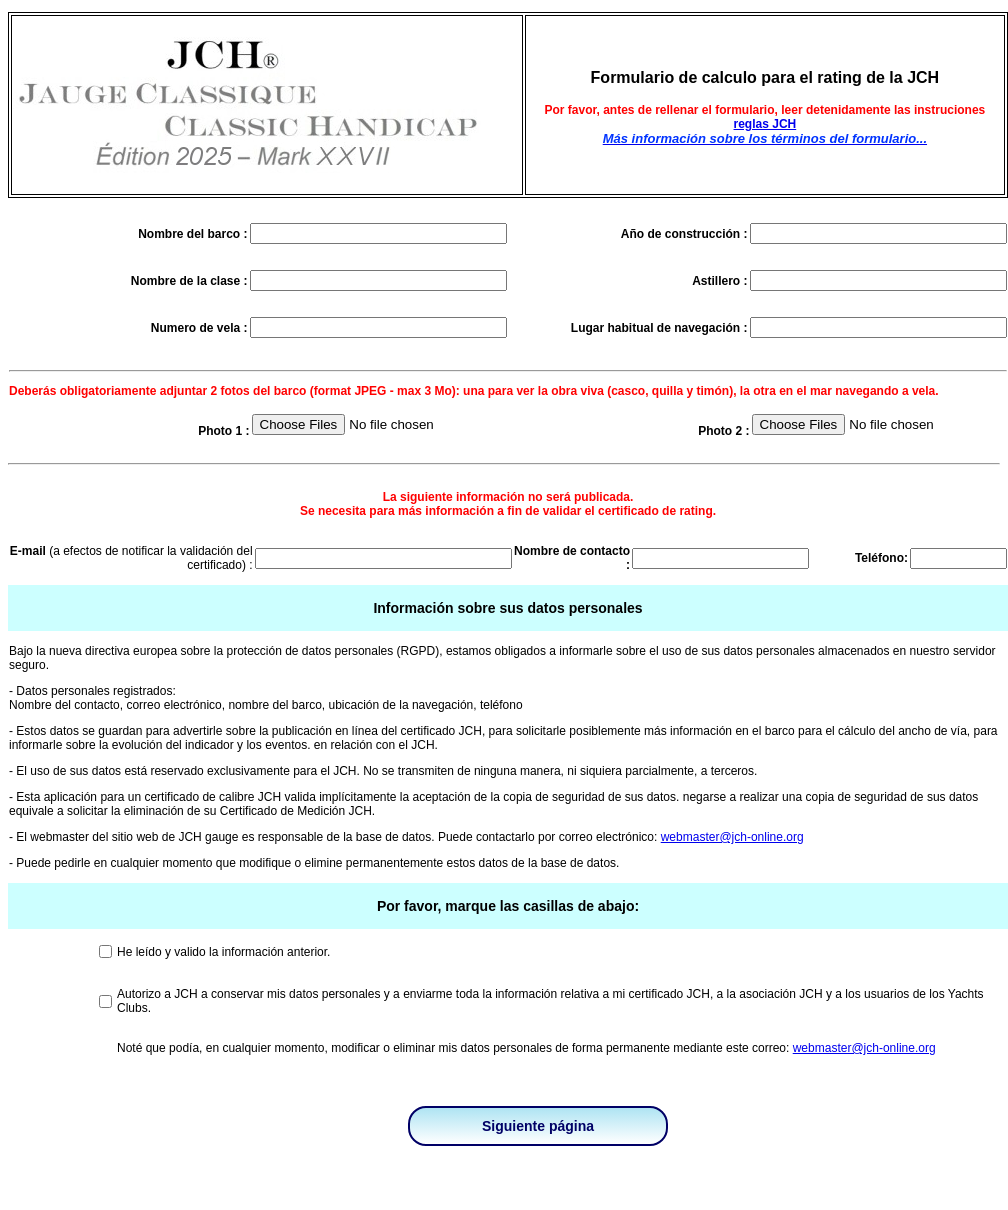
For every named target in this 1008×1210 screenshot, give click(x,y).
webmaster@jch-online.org (732, 837)
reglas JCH (765, 124)
